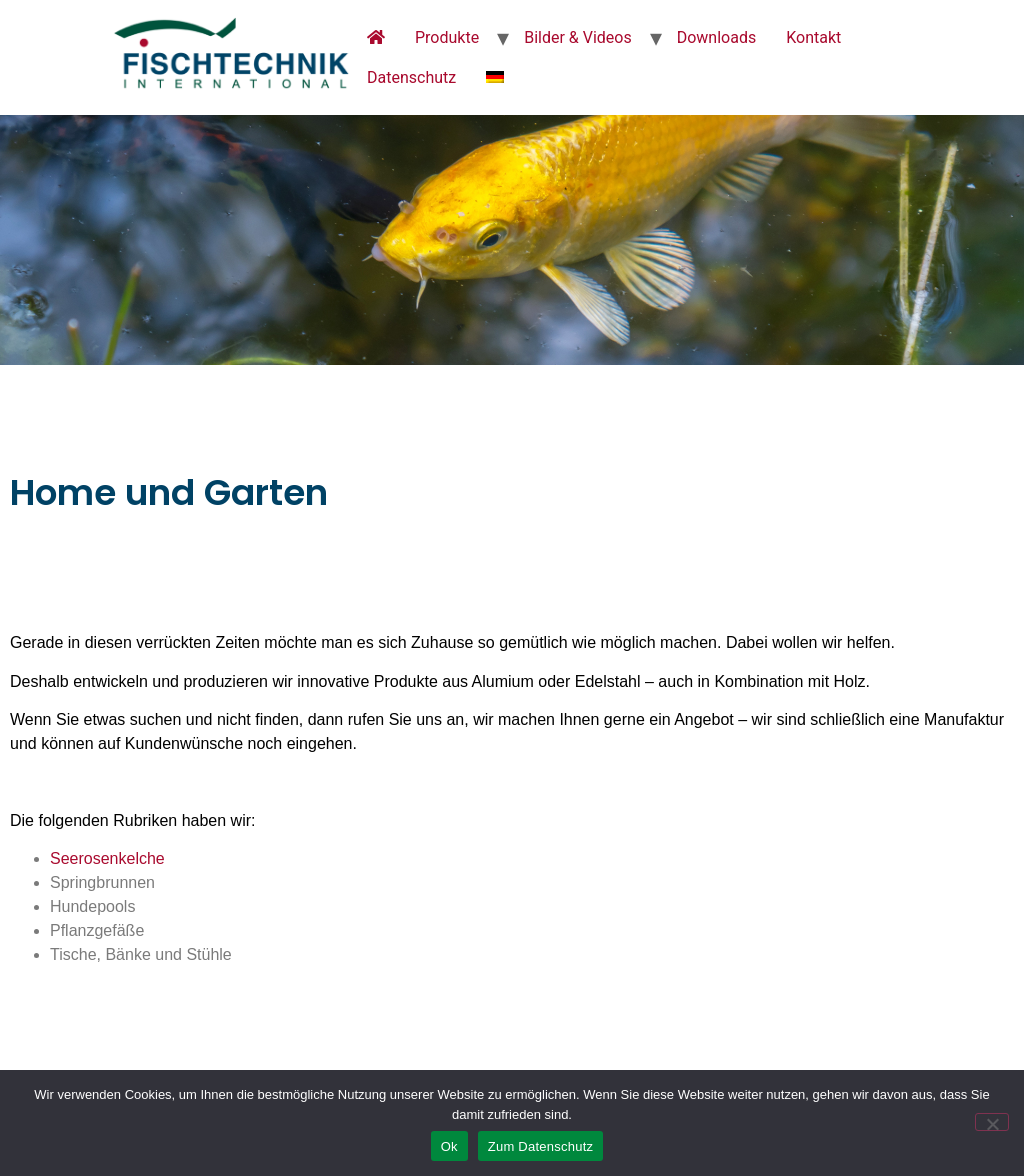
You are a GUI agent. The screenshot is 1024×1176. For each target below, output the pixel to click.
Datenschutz (411, 77)
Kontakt (813, 37)
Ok (449, 1146)
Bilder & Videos (578, 37)
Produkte (447, 37)
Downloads (716, 37)
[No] (992, 1122)
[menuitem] (495, 78)
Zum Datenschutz (541, 1146)
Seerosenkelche (107, 858)
